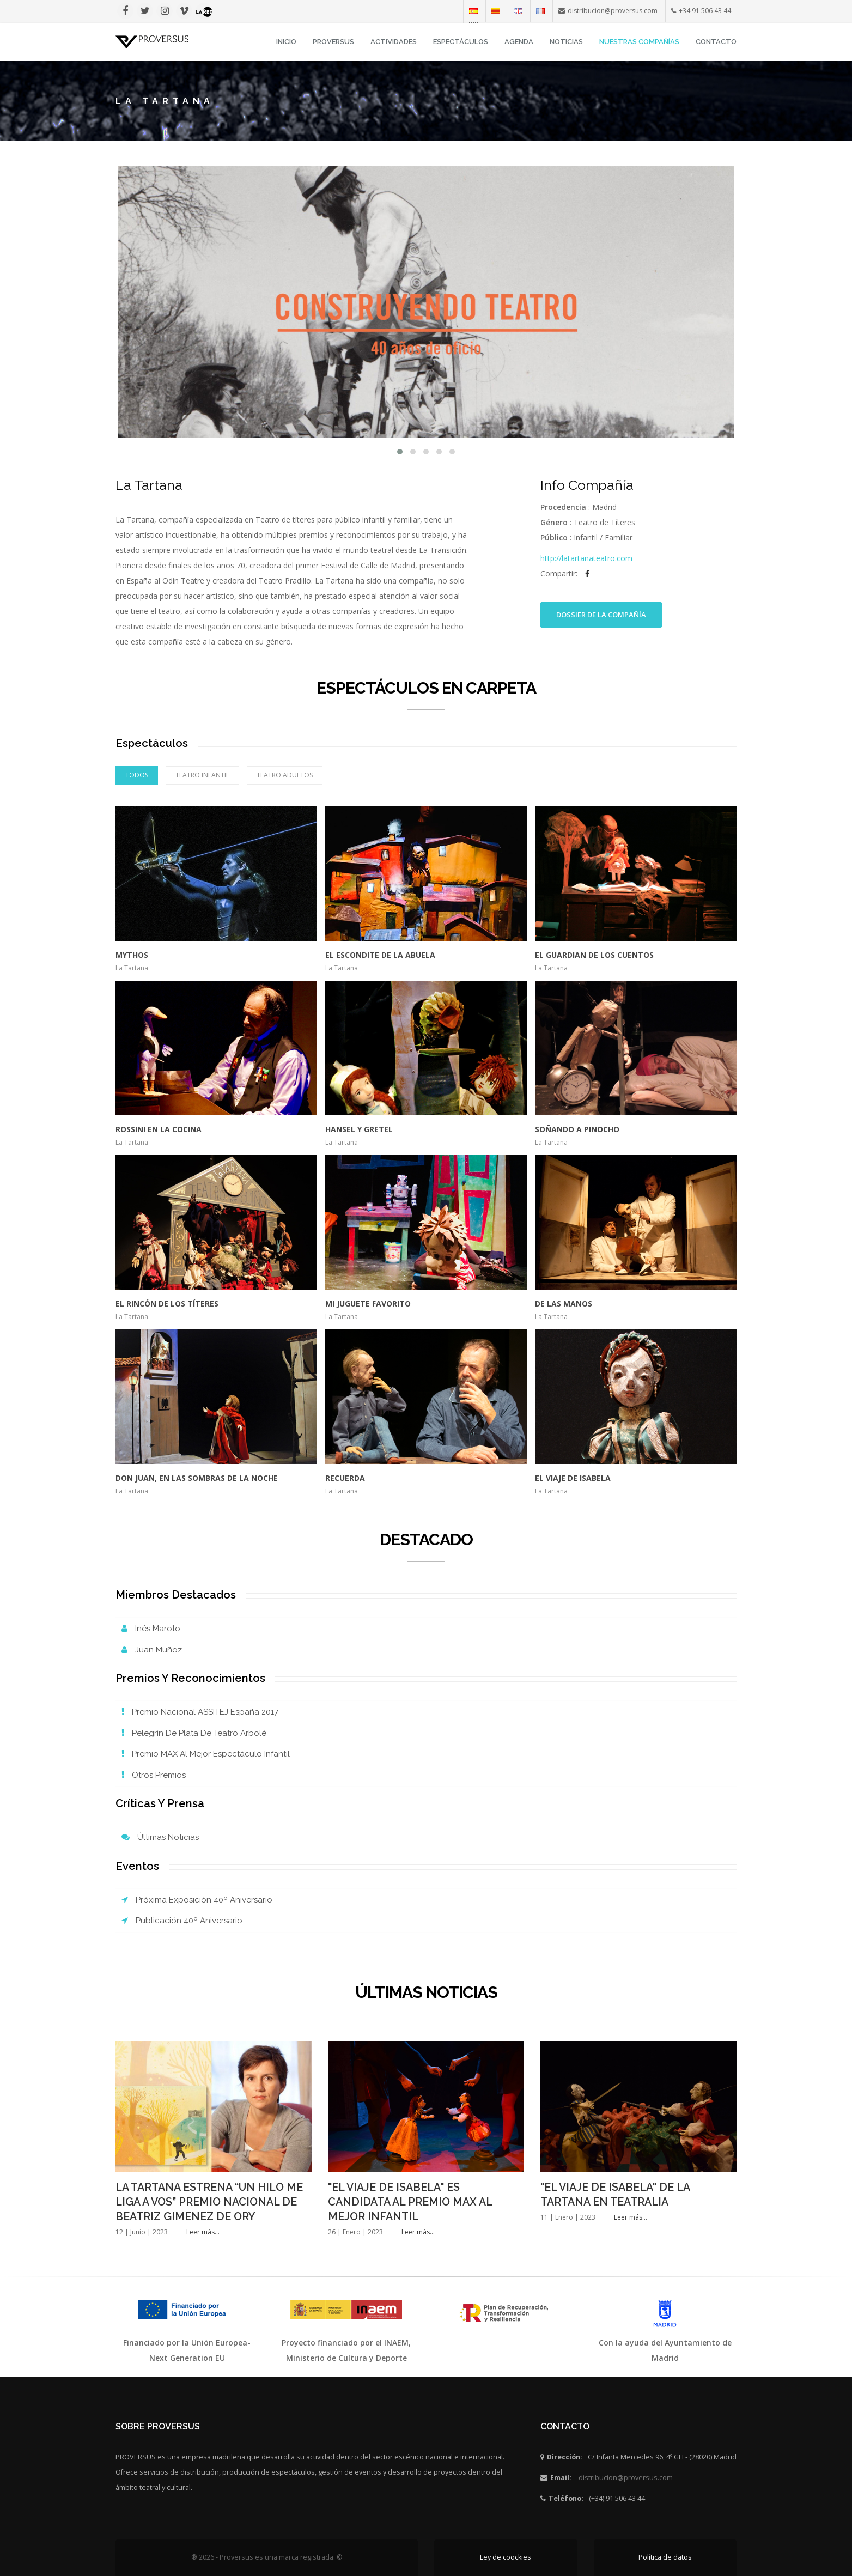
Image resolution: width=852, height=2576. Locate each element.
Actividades (393, 42)
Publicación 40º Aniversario (181, 1920)
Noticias (566, 42)
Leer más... (203, 2232)
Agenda (518, 42)
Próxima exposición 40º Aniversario (196, 1900)
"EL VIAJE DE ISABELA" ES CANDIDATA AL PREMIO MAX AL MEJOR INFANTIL (410, 2202)
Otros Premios (153, 1775)
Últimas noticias (160, 1837)
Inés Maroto (150, 1628)
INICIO (286, 42)
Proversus (333, 42)
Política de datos (665, 2557)
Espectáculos (460, 42)
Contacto (716, 42)
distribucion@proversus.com (626, 2477)
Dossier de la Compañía (601, 614)
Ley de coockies (505, 2557)
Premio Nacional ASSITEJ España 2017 (199, 1712)
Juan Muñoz (151, 1650)
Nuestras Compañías (639, 42)
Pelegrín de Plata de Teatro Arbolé (193, 1733)
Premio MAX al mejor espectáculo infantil (205, 1754)
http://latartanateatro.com (586, 558)
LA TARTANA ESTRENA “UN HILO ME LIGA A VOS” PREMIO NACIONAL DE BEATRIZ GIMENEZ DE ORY (209, 2202)
